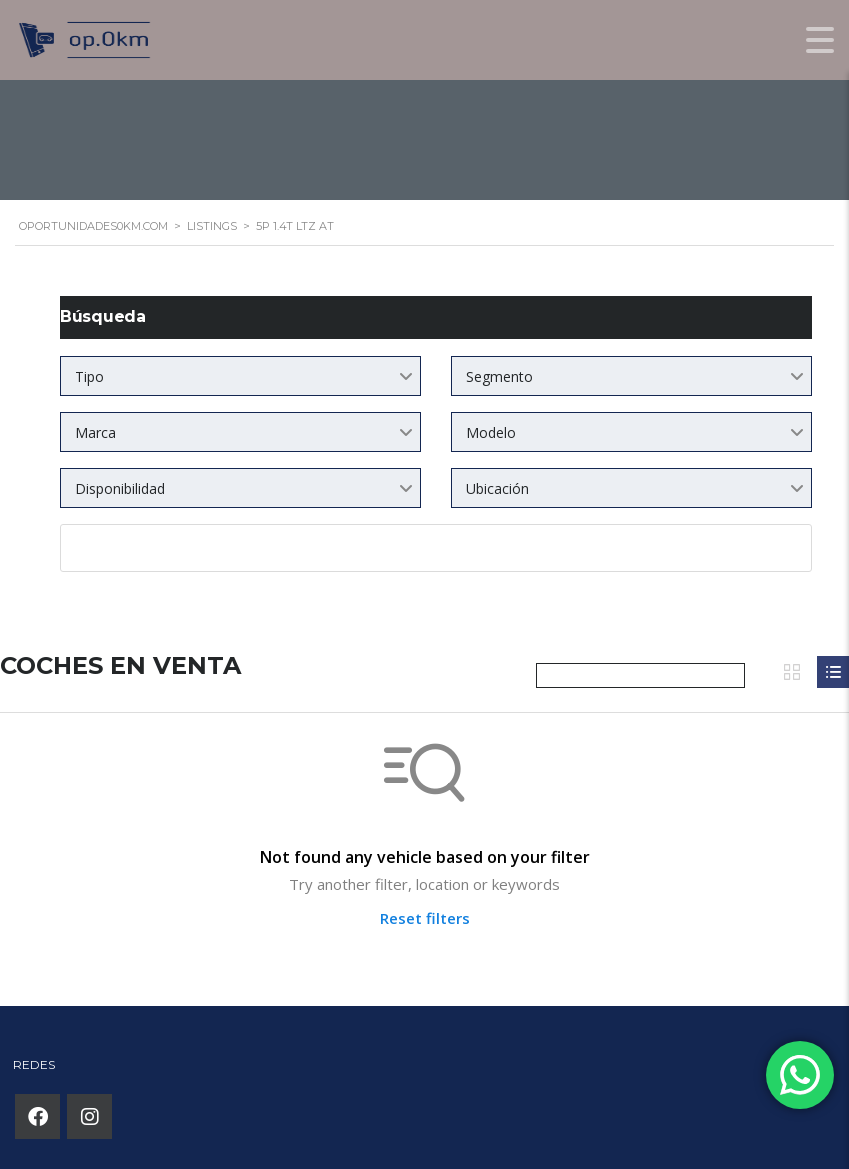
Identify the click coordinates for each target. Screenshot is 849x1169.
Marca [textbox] (95, 432)
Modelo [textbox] (491, 432)
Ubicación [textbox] (497, 488)
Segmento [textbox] (499, 376)
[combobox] (240, 376)
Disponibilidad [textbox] (120, 488)
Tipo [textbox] (89, 376)
